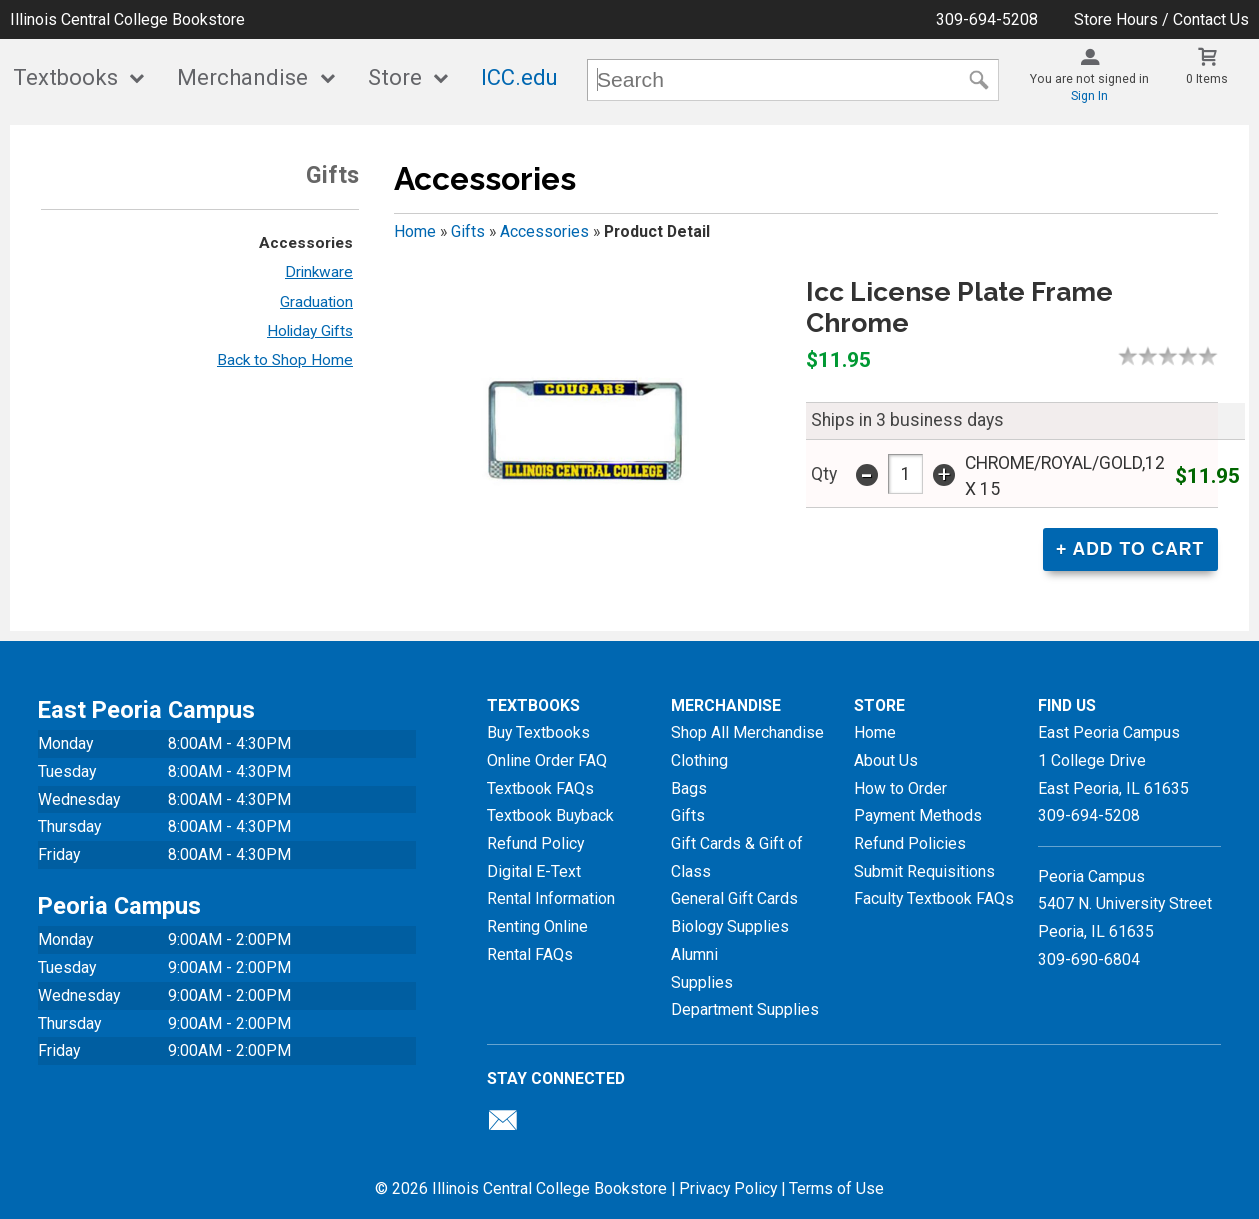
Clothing (699, 760)
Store (395, 77)
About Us (886, 760)
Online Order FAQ (547, 760)
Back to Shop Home (285, 360)
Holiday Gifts (310, 331)
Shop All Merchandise (747, 732)
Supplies (702, 982)
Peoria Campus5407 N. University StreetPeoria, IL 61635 (1125, 904)
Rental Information (551, 898)
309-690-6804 (1089, 959)
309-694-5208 (987, 19)
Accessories (306, 243)
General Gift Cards (734, 898)
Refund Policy (535, 843)
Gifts (468, 231)
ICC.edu (519, 77)
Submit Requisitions (924, 871)
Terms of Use (836, 1188)
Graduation (316, 302)
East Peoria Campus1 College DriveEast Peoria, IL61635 (1113, 760)
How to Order (900, 788)
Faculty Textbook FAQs (934, 898)
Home (415, 231)
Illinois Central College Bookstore (127, 19)
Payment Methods (918, 815)
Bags (689, 788)
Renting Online (537, 926)
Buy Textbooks (538, 732)
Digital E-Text (534, 871)
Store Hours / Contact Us (1161, 19)
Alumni (694, 954)
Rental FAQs (530, 954)
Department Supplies (745, 1009)
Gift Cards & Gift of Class (737, 857)
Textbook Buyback (550, 815)
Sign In (1089, 96)
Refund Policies (910, 843)
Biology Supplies (730, 926)
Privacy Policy (728, 1188)
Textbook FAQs (540, 788)
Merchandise (242, 77)
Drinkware (319, 272)
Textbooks (65, 77)
